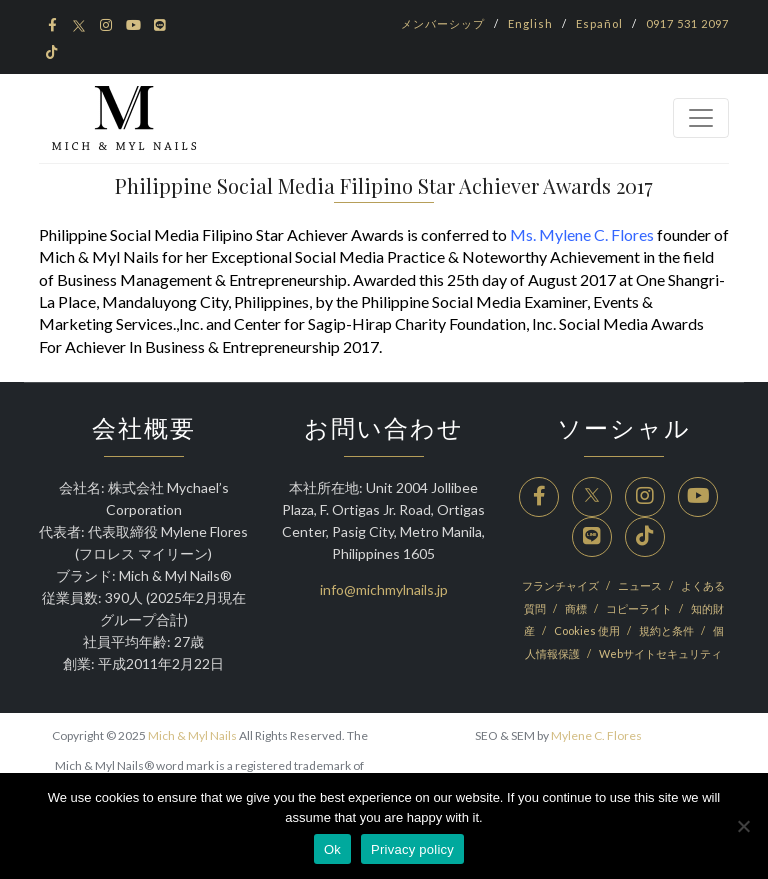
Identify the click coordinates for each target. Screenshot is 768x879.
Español (599, 23)
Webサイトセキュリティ (660, 653)
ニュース (641, 585)
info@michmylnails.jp (384, 589)
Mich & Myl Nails (192, 735)
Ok (332, 849)
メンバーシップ (443, 23)
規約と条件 (667, 630)
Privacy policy (412, 849)
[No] (743, 826)
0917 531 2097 (687, 23)
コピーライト (640, 608)
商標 (577, 608)
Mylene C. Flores (596, 735)
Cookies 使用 (588, 630)
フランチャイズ (561, 585)
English (530, 23)
